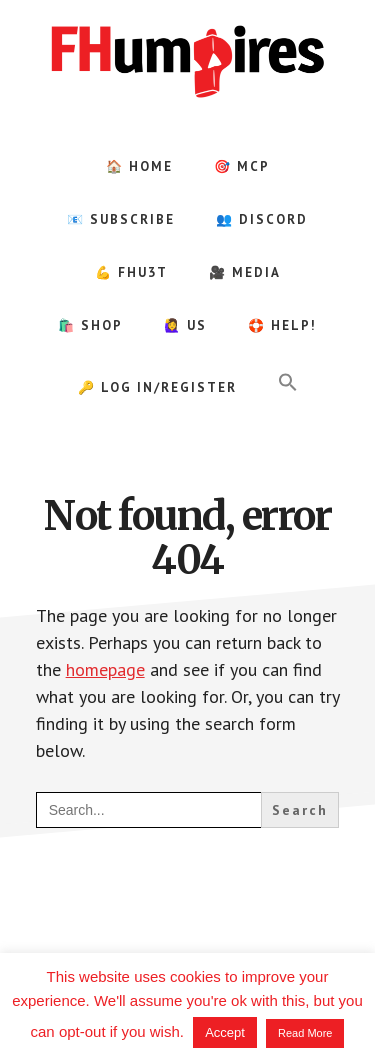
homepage (105, 669)
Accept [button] (225, 1032)
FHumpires (188, 60)
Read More (305, 1033)
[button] (288, 383)
